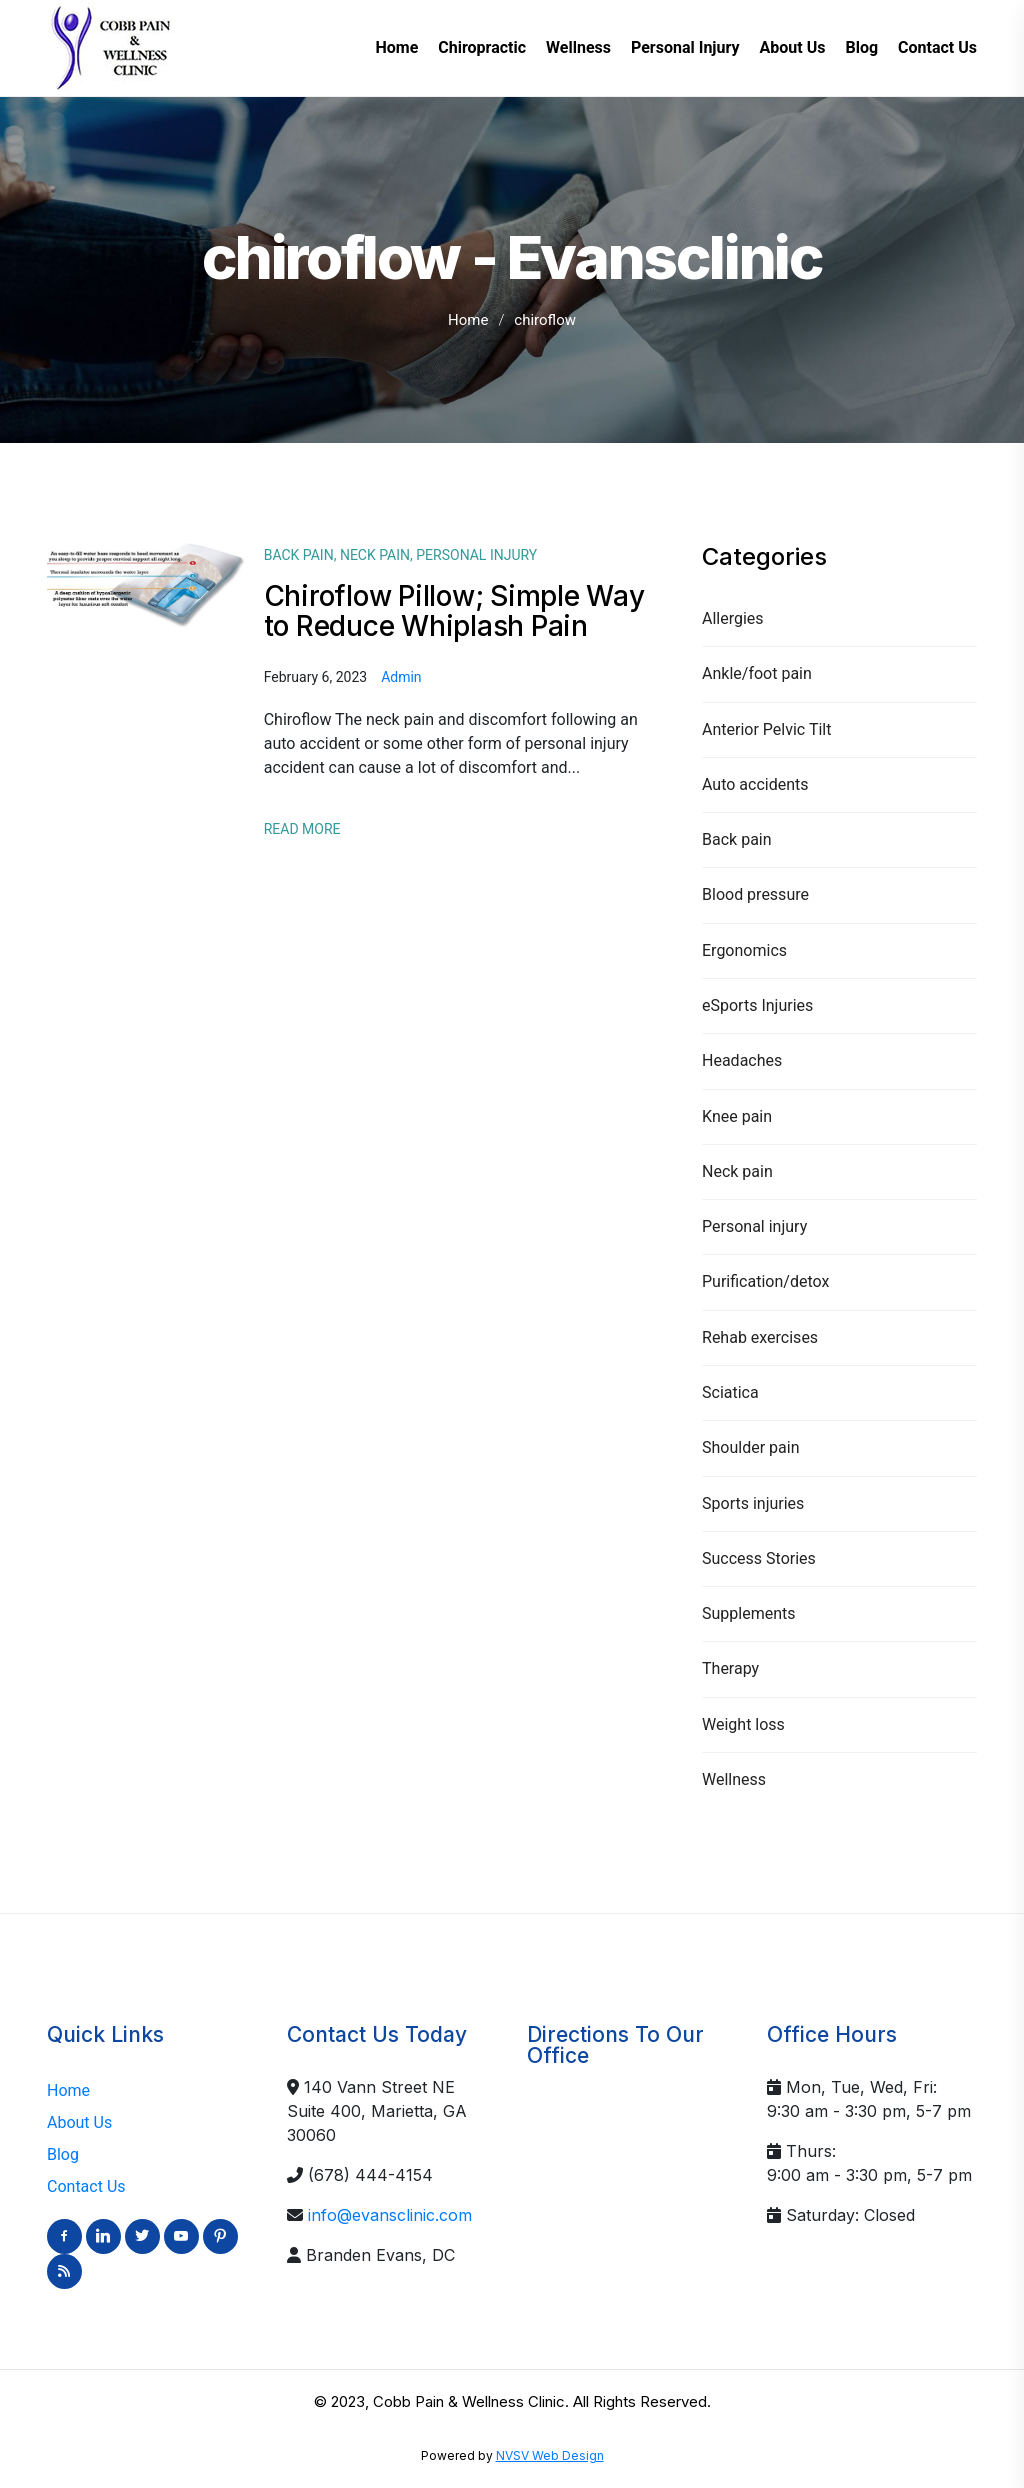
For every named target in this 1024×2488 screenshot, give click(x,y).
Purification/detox (765, 1281)
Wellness (734, 1779)
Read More (302, 829)
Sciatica (730, 1392)
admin (401, 677)
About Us (79, 2122)
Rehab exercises (760, 1337)
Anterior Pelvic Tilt (766, 729)
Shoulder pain (750, 1447)
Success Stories (759, 1558)
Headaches (742, 1060)
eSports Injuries (757, 1005)
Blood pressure (755, 894)
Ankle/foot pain (757, 673)
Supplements (749, 1613)
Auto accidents (755, 784)
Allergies (733, 618)
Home (468, 320)
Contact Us (86, 2186)
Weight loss (743, 1724)
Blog (63, 2154)
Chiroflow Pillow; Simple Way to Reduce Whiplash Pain (454, 611)
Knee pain (737, 1116)
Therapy (730, 1668)
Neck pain (737, 1171)
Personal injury (754, 1226)
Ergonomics (744, 950)
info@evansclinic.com (390, 2215)
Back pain (737, 839)
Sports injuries (753, 1503)
